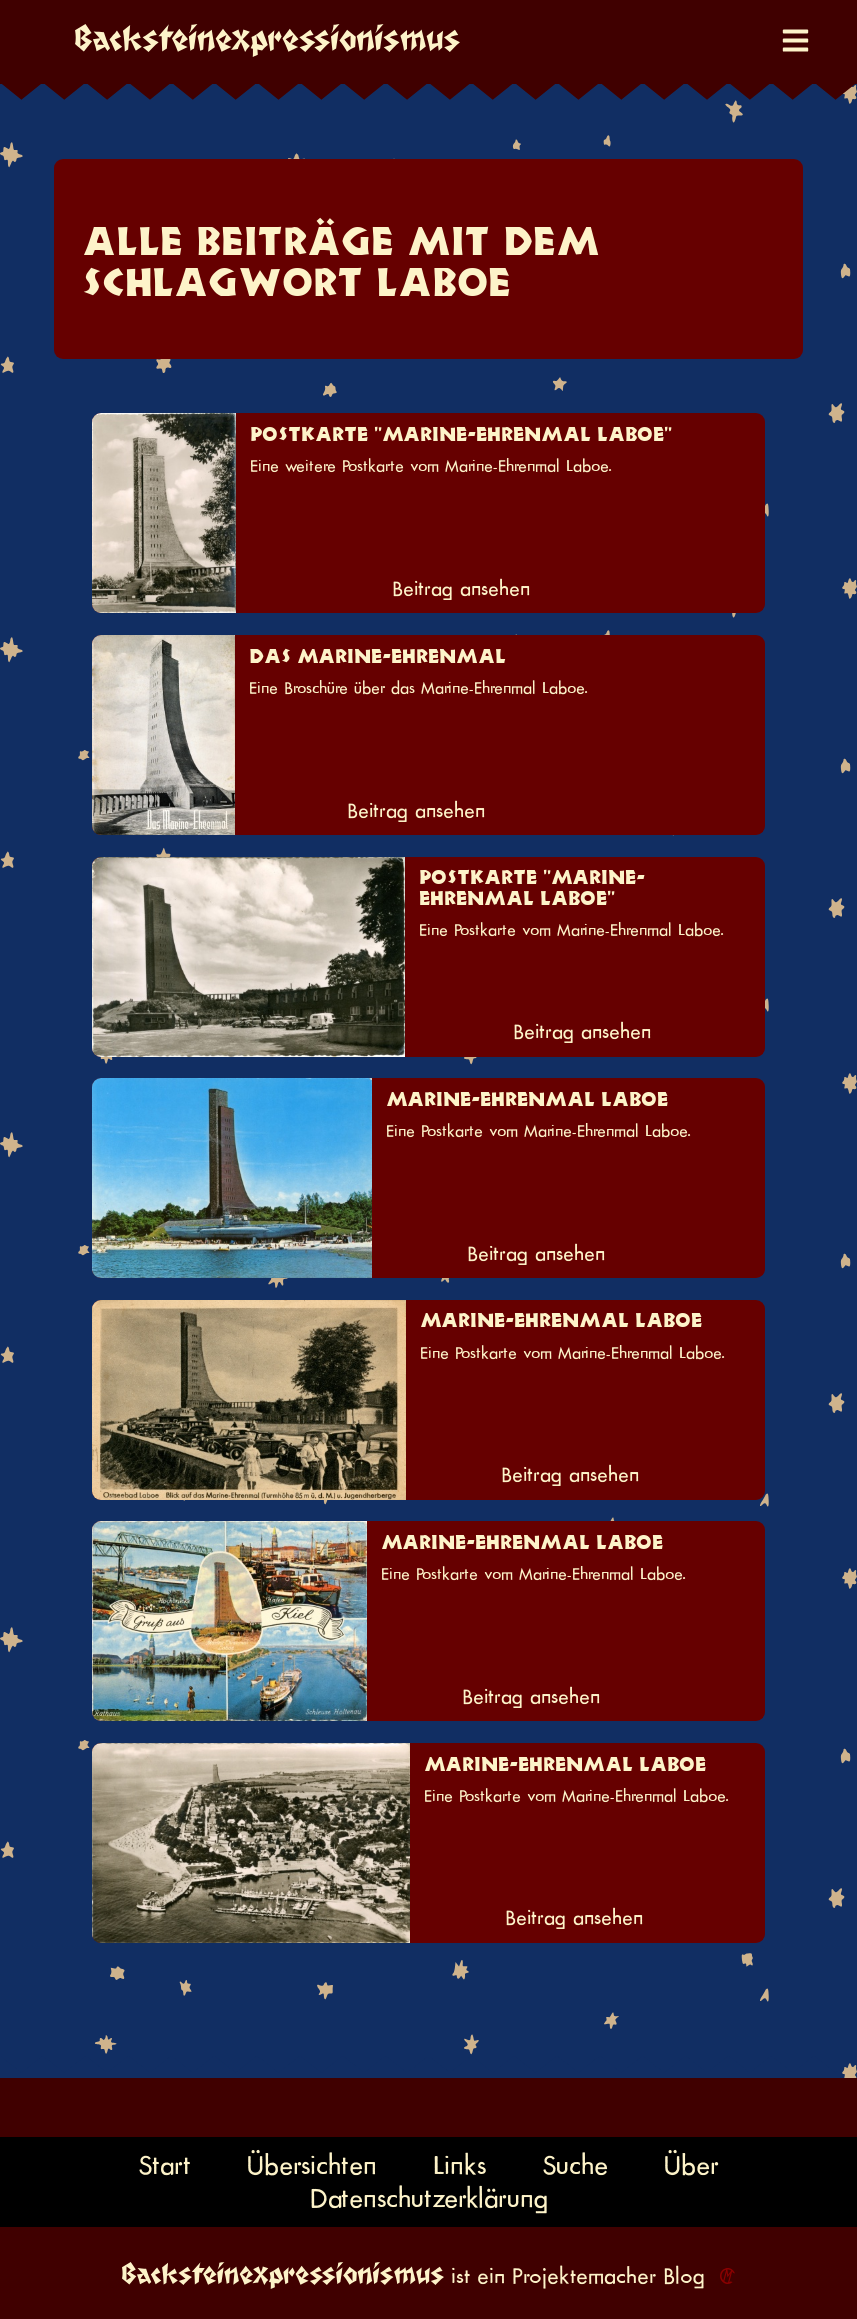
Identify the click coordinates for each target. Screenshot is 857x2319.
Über (691, 2165)
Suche (575, 2165)
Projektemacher (584, 2276)
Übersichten (312, 2165)
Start (164, 2165)
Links (459, 2165)
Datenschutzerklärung (429, 2198)
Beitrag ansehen (461, 589)
